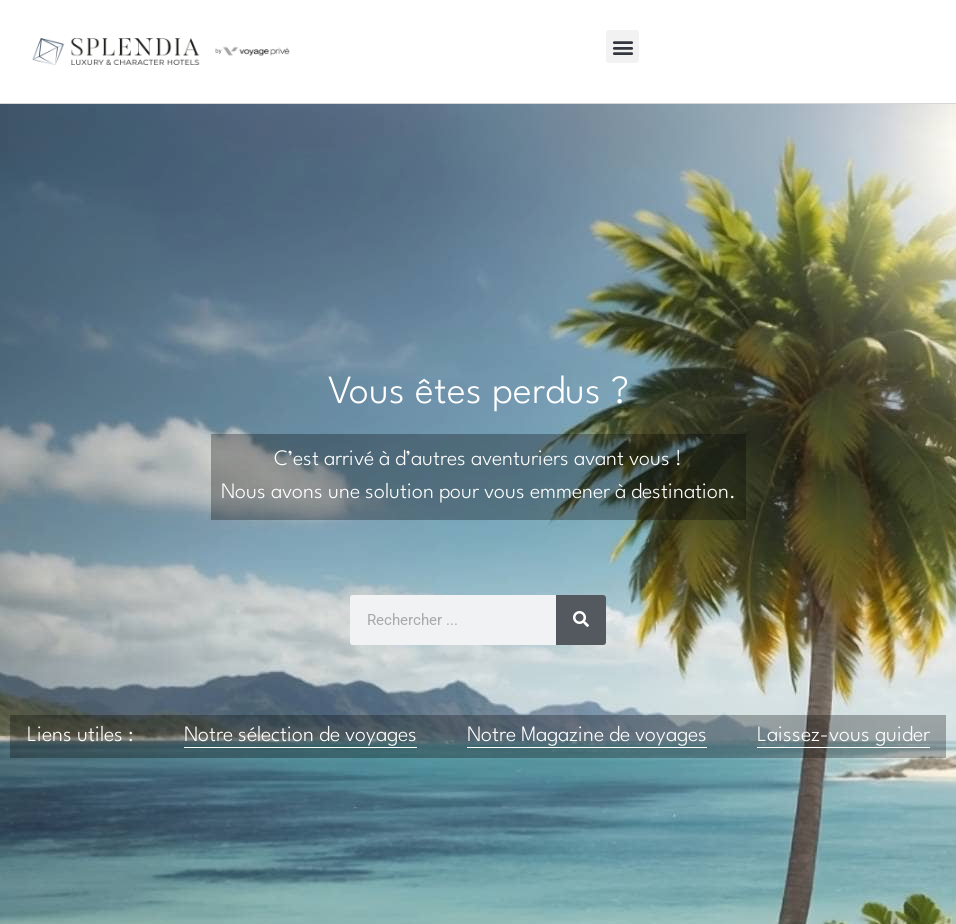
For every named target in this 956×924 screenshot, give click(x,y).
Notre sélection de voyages (300, 736)
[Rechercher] (581, 620)
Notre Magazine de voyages (587, 736)
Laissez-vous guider (843, 736)
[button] (622, 46)
